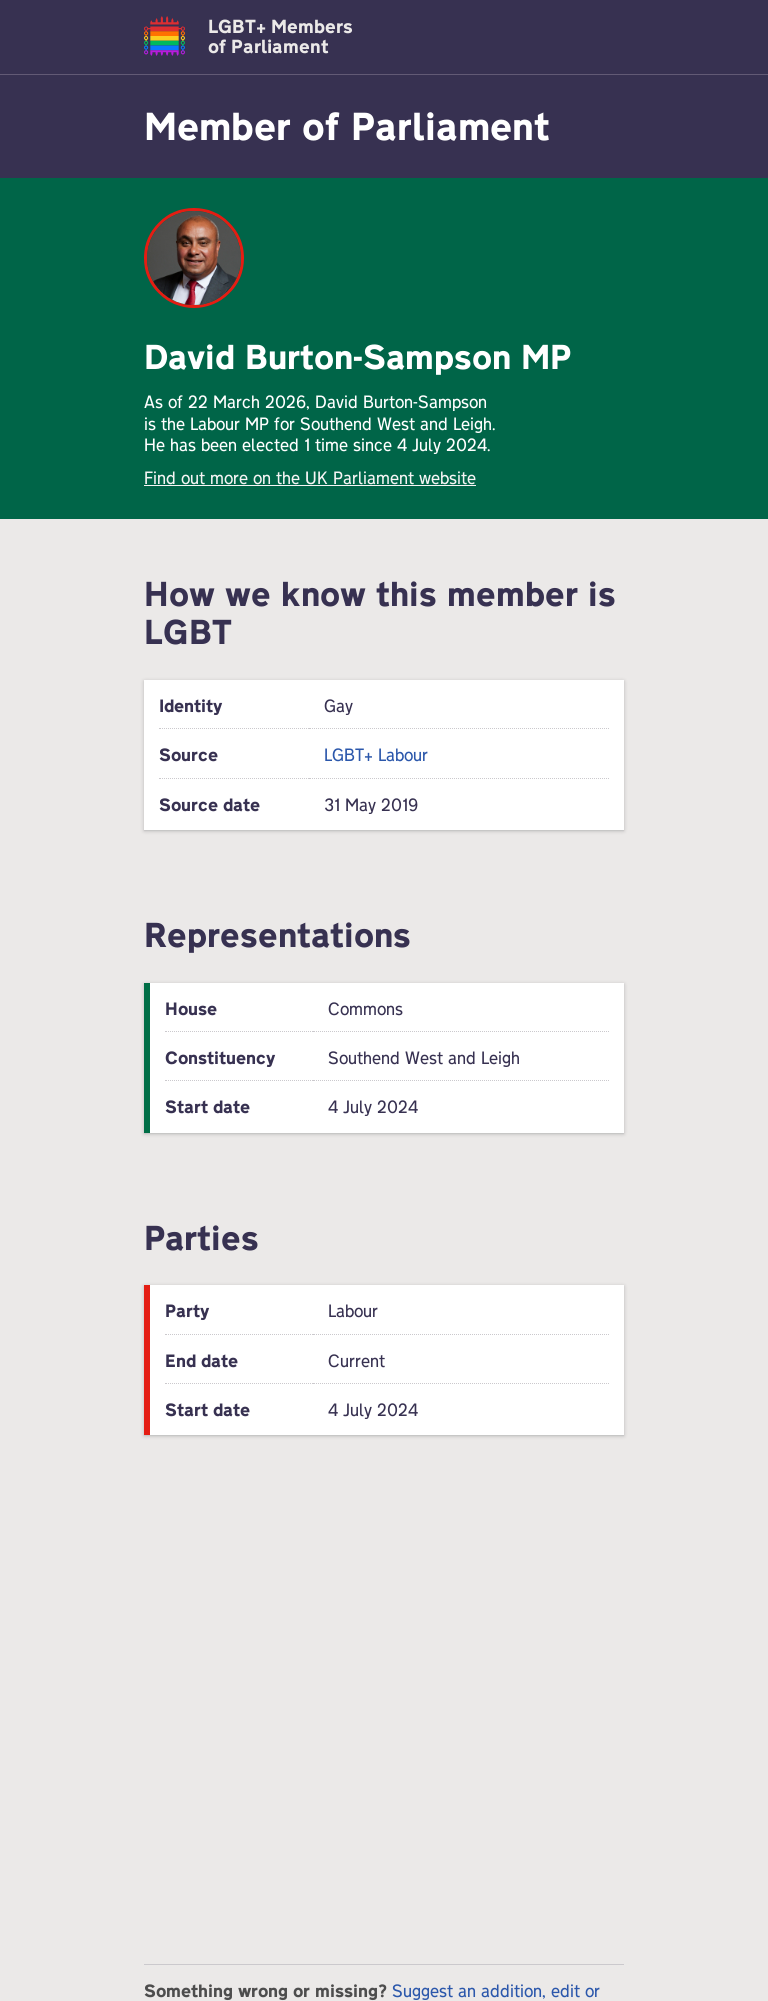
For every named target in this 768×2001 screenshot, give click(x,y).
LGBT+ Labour (376, 754)
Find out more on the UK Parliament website (310, 477)
